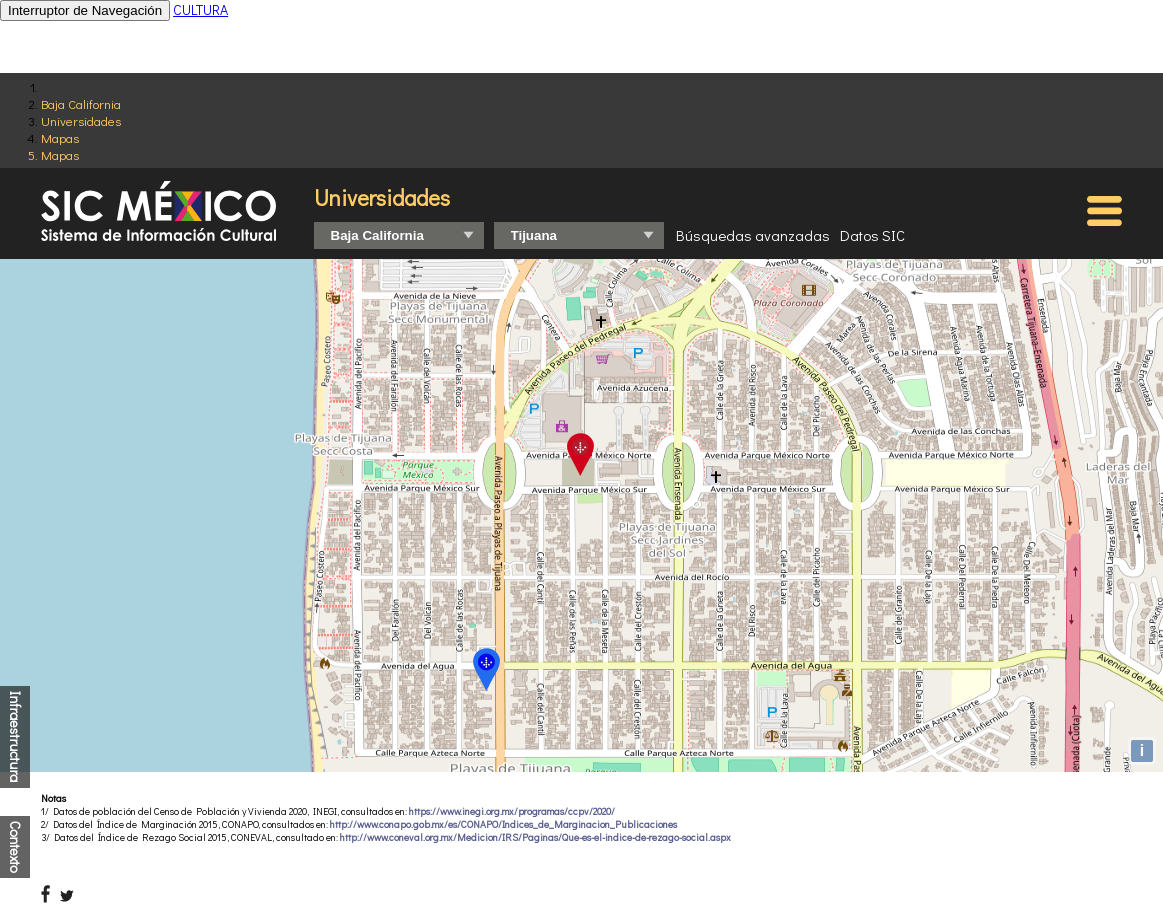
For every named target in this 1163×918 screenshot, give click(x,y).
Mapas (60, 137)
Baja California (81, 103)
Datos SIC (872, 235)
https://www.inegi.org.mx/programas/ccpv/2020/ (512, 811)
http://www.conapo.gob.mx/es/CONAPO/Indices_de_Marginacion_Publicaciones (503, 824)
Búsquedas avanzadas (753, 235)
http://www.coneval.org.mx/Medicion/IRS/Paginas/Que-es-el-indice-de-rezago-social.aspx (535, 837)
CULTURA (200, 9)
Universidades (81, 120)
